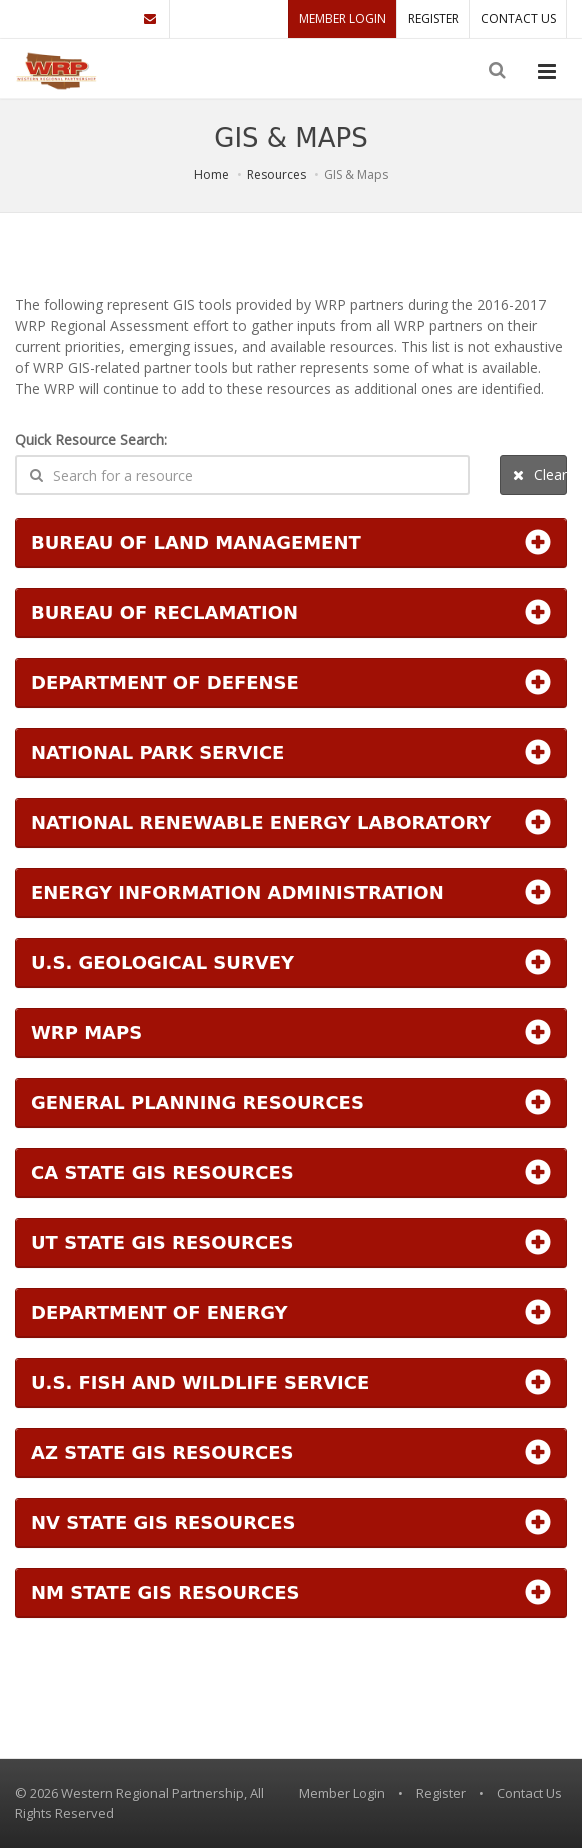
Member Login (342, 18)
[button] (291, 542)
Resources (276, 174)
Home (211, 174)
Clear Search (540, 474)
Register (433, 18)
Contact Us (518, 18)
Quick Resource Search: (91, 439)
